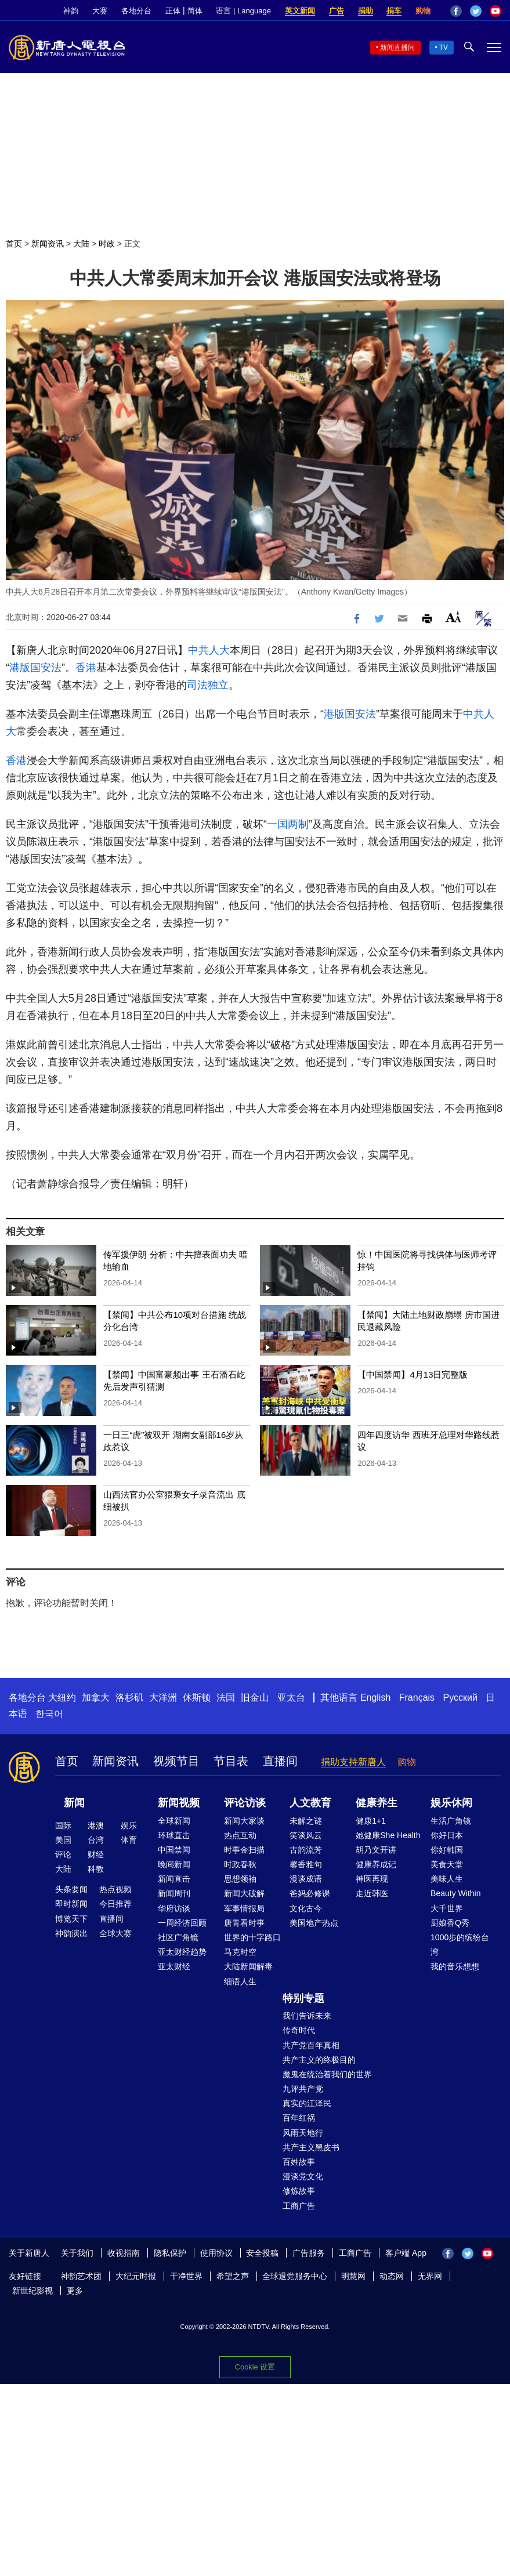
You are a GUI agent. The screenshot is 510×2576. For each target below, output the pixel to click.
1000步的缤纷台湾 (460, 1945)
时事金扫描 (244, 1849)
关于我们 (77, 2253)
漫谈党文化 (303, 2176)
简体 (194, 10)
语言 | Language (243, 10)
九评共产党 (303, 2088)
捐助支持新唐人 (353, 1762)
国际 (63, 1825)
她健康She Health (388, 1835)
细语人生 (240, 1981)
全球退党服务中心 (294, 2276)
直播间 (280, 1761)
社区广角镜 (178, 1937)
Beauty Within (455, 1893)
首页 (14, 243)
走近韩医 (372, 1893)
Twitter (476, 11)
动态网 (391, 2276)
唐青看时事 (244, 1923)
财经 (96, 1854)
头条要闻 (71, 1889)
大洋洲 (163, 1697)
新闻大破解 (244, 1893)
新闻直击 (174, 1878)
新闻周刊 (174, 1893)
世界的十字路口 (252, 1937)
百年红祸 (299, 2117)
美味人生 (447, 1878)
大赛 (99, 10)
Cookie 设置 (255, 2367)
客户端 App (405, 2253)
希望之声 (232, 2276)
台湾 (96, 1840)
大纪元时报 (135, 2276)
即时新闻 (71, 1903)
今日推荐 (115, 1903)
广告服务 (308, 2253)
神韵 (70, 10)
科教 (96, 1869)
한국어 (49, 1714)
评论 (63, 1854)
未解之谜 (306, 1820)
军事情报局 (244, 1908)
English (375, 1697)
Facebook (456, 11)
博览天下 (71, 1918)
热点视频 (115, 1889)
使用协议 (216, 2253)
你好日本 (447, 1835)
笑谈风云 (306, 1835)
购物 (423, 10)
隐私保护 (170, 2253)
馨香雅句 (306, 1864)
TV (443, 48)
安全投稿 (262, 2253)
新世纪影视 (32, 2290)
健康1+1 (371, 1820)
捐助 (365, 10)
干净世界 (186, 2276)
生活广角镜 (451, 1820)
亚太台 (291, 1697)
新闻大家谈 (244, 1820)
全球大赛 (115, 1933)
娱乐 (129, 1825)
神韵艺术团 (81, 2276)
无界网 (430, 2276)
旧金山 (255, 1697)
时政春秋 (240, 1864)
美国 (63, 1840)
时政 (107, 243)
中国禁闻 (174, 1849)
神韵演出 (71, 1933)
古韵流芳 (306, 1849)
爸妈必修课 (310, 1893)
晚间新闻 (174, 1864)
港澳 (96, 1825)
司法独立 (208, 685)
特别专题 (303, 1998)
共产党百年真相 (311, 2045)
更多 (75, 2290)
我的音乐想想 (455, 1966)
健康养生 (376, 1803)
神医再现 (372, 1878)
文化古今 (306, 1908)
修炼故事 (299, 2190)
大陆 (81, 243)
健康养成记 (376, 1864)
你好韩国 (447, 1849)
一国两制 (288, 824)
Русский (460, 1697)
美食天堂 (447, 1864)
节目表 (231, 1761)
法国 (225, 1697)
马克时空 (240, 1952)
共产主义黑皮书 (311, 2147)
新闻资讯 (47, 243)
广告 (336, 10)
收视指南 (123, 2253)
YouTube (495, 11)
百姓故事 (299, 2161)
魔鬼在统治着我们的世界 (327, 2074)
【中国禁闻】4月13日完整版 (412, 1374)
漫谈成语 (306, 1878)
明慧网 (353, 2276)
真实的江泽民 (307, 2103)
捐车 (394, 10)
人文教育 (310, 1803)
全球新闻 (174, 1820)
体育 (129, 1840)
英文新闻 (300, 10)
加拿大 (96, 1697)
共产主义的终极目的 (319, 2059)
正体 (172, 10)
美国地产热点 (314, 1923)
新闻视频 (179, 1803)
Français (417, 1697)
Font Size (453, 617)
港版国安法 (35, 667)
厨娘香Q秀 (450, 1923)
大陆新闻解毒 (248, 1966)
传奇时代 (299, 2030)
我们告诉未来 (307, 2015)
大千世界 (447, 1908)
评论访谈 (245, 1803)
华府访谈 (174, 1908)
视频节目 (176, 1761)
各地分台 (136, 10)
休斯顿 (197, 1697)
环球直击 (174, 1835)
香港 (85, 667)
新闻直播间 (397, 48)
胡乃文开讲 (376, 1849)
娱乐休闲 (451, 1803)
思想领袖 (240, 1878)
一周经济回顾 (182, 1923)
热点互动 (240, 1835)
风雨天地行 (303, 2132)
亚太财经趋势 (182, 1952)
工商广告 (299, 2206)
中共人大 (209, 650)
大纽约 (62, 1697)
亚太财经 (174, 1966)
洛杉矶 (129, 1697)
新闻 (74, 1803)
